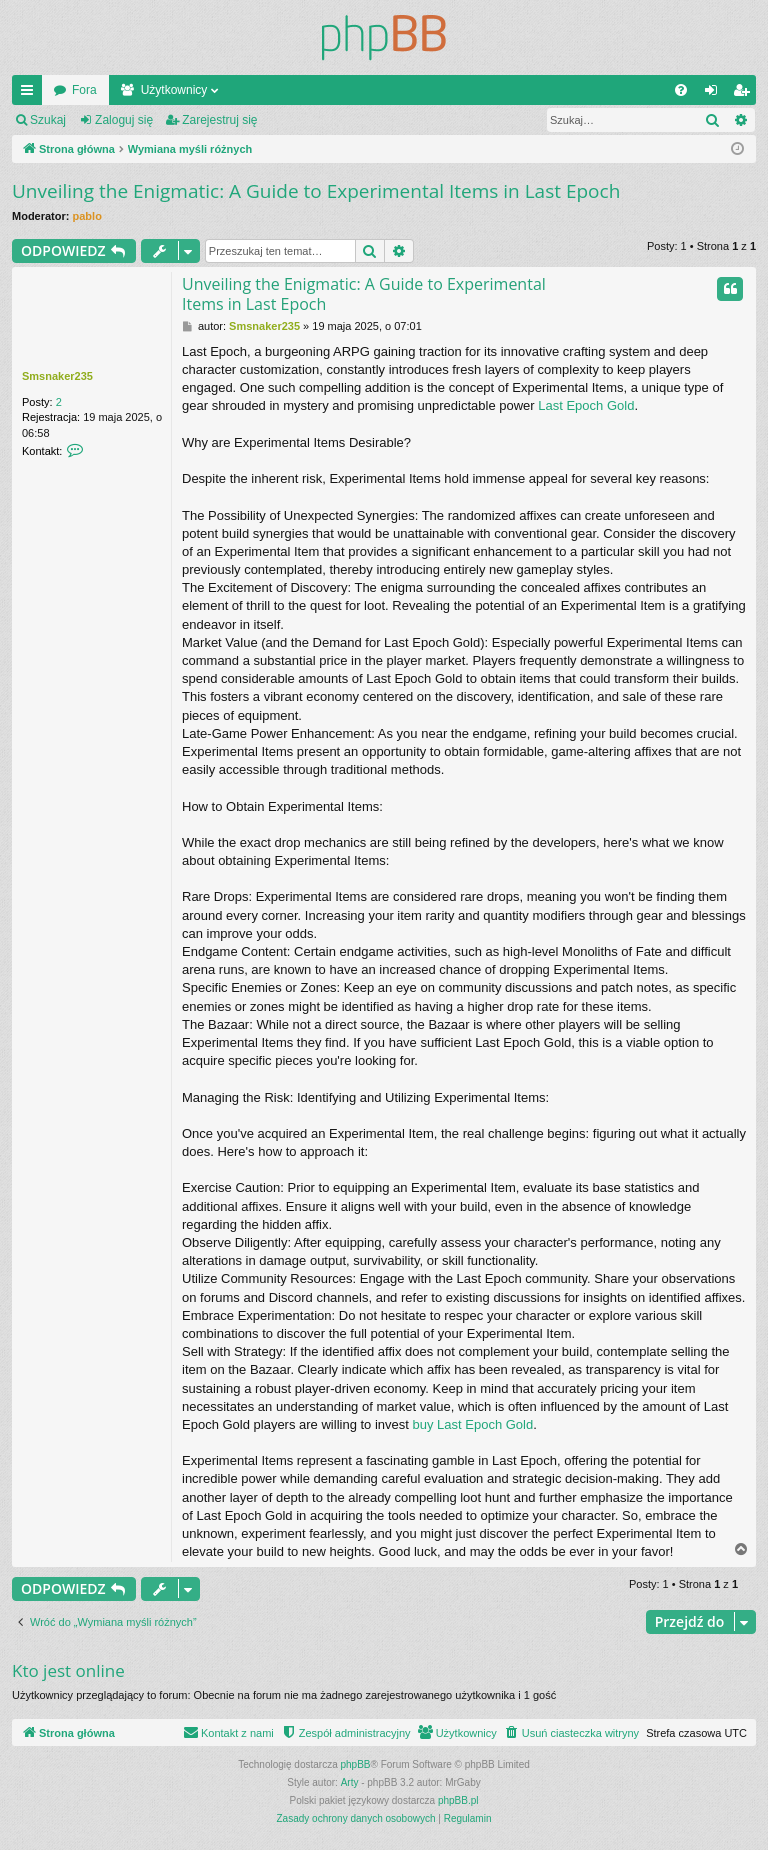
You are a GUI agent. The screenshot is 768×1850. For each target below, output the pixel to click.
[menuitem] (681, 90)
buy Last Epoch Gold (473, 1424)
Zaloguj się (124, 120)
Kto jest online (68, 1670)
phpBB (356, 1764)
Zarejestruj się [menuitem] (745, 94)
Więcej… (31, 94)
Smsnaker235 (57, 376)
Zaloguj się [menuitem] (715, 94)
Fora (84, 90)
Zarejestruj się (219, 120)
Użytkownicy (174, 90)
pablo (87, 216)
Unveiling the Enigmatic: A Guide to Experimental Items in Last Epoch (316, 191)
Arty (350, 1782)
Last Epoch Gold (586, 405)
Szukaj (48, 120)
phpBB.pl (458, 1800)
